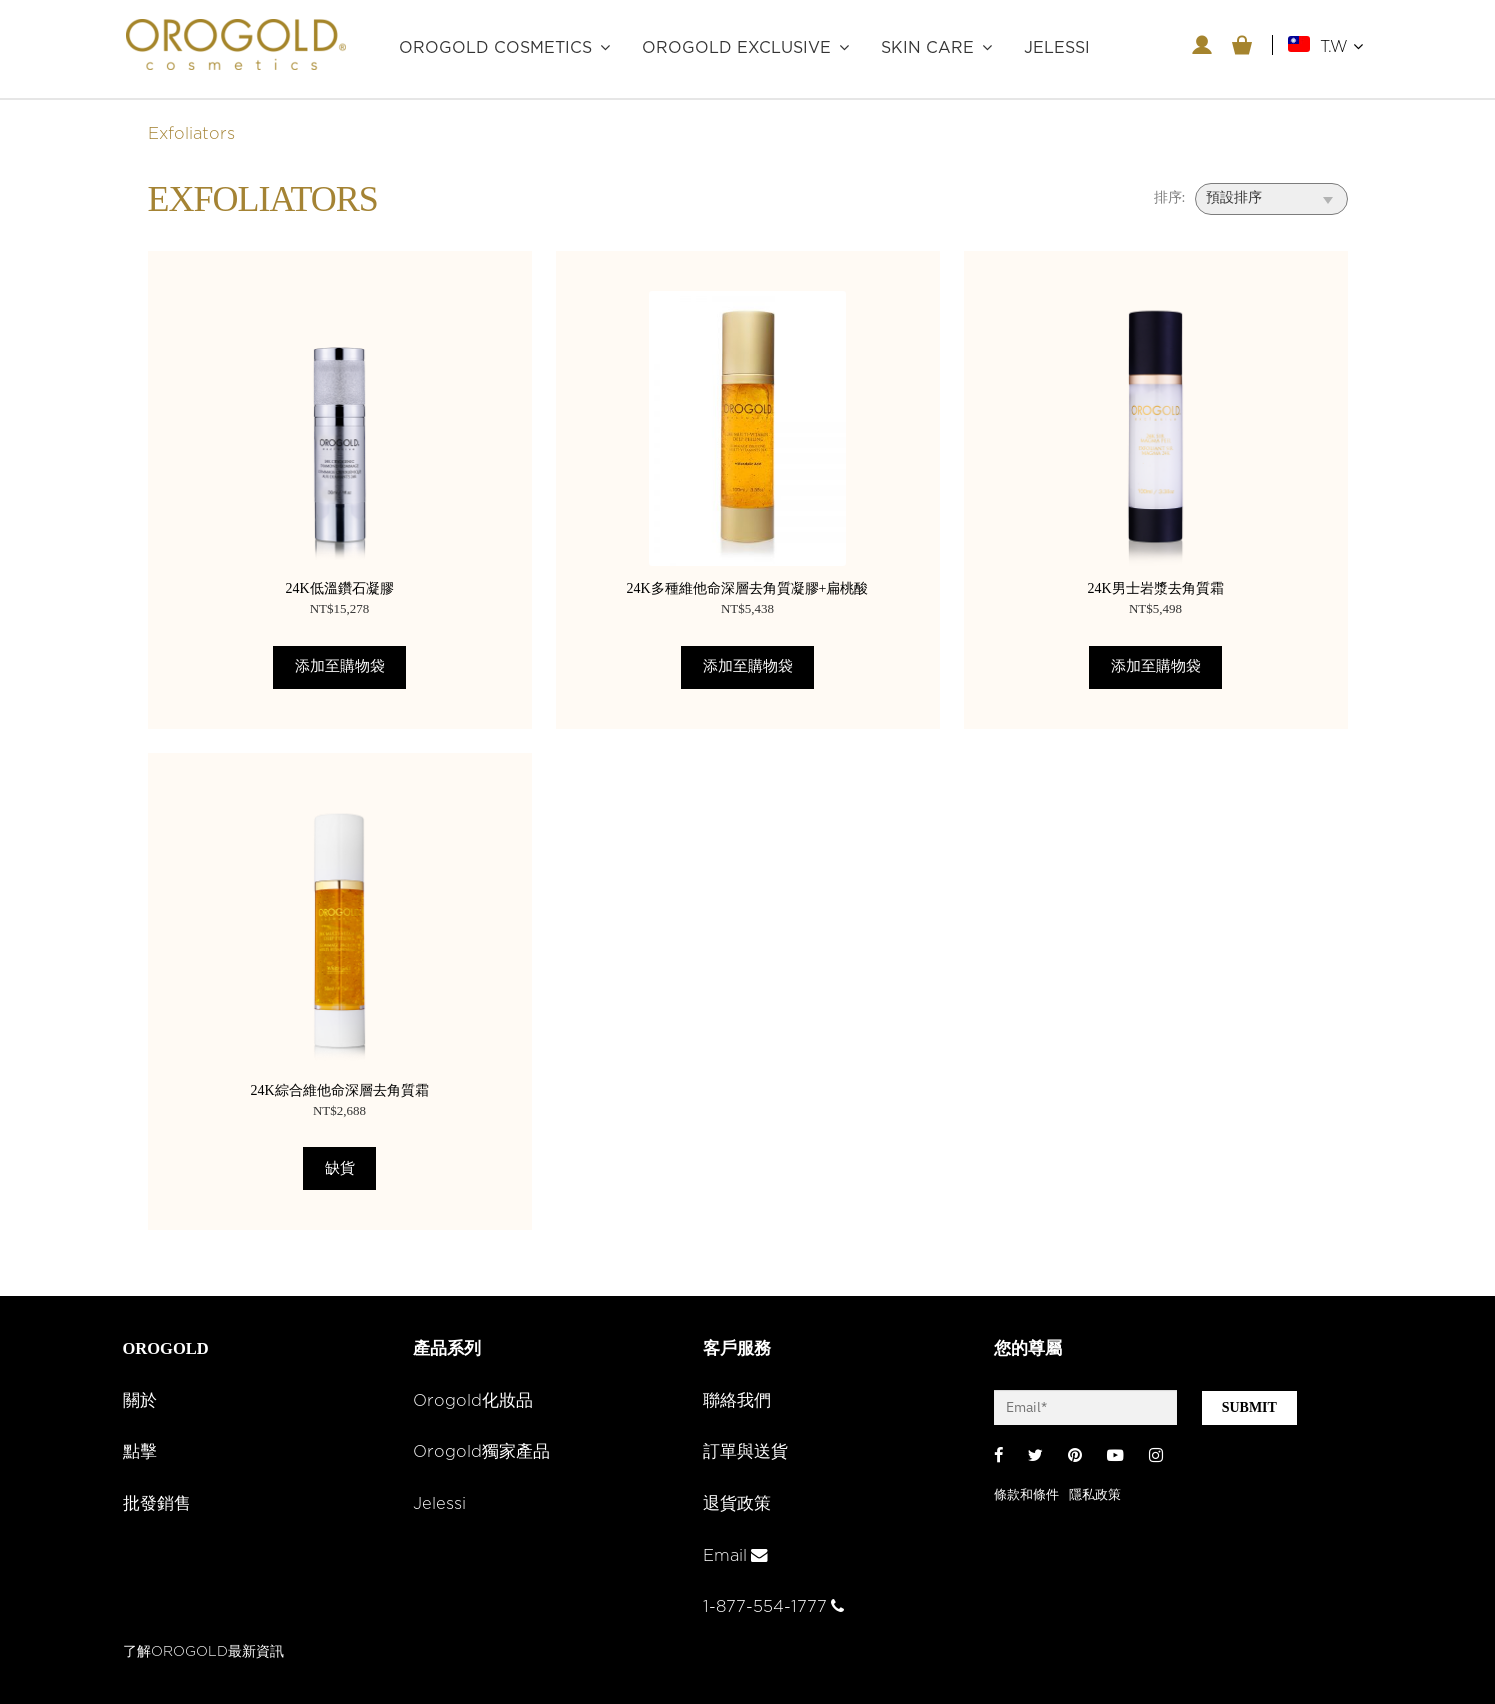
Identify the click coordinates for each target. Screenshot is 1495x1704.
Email (735, 1556)
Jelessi (439, 1504)
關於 (140, 1401)
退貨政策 (737, 1504)
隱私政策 (1095, 1495)
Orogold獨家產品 (481, 1452)
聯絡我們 (737, 1401)
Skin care (927, 48)
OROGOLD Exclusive (736, 48)
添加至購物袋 (340, 666)
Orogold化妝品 (473, 1401)
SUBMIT (1249, 1407)
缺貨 (340, 1168)
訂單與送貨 (745, 1452)
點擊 (140, 1452)
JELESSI (1057, 48)
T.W (1341, 46)
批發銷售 (157, 1504)
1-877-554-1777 (773, 1607)
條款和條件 (1026, 1495)
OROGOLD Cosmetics (495, 48)
